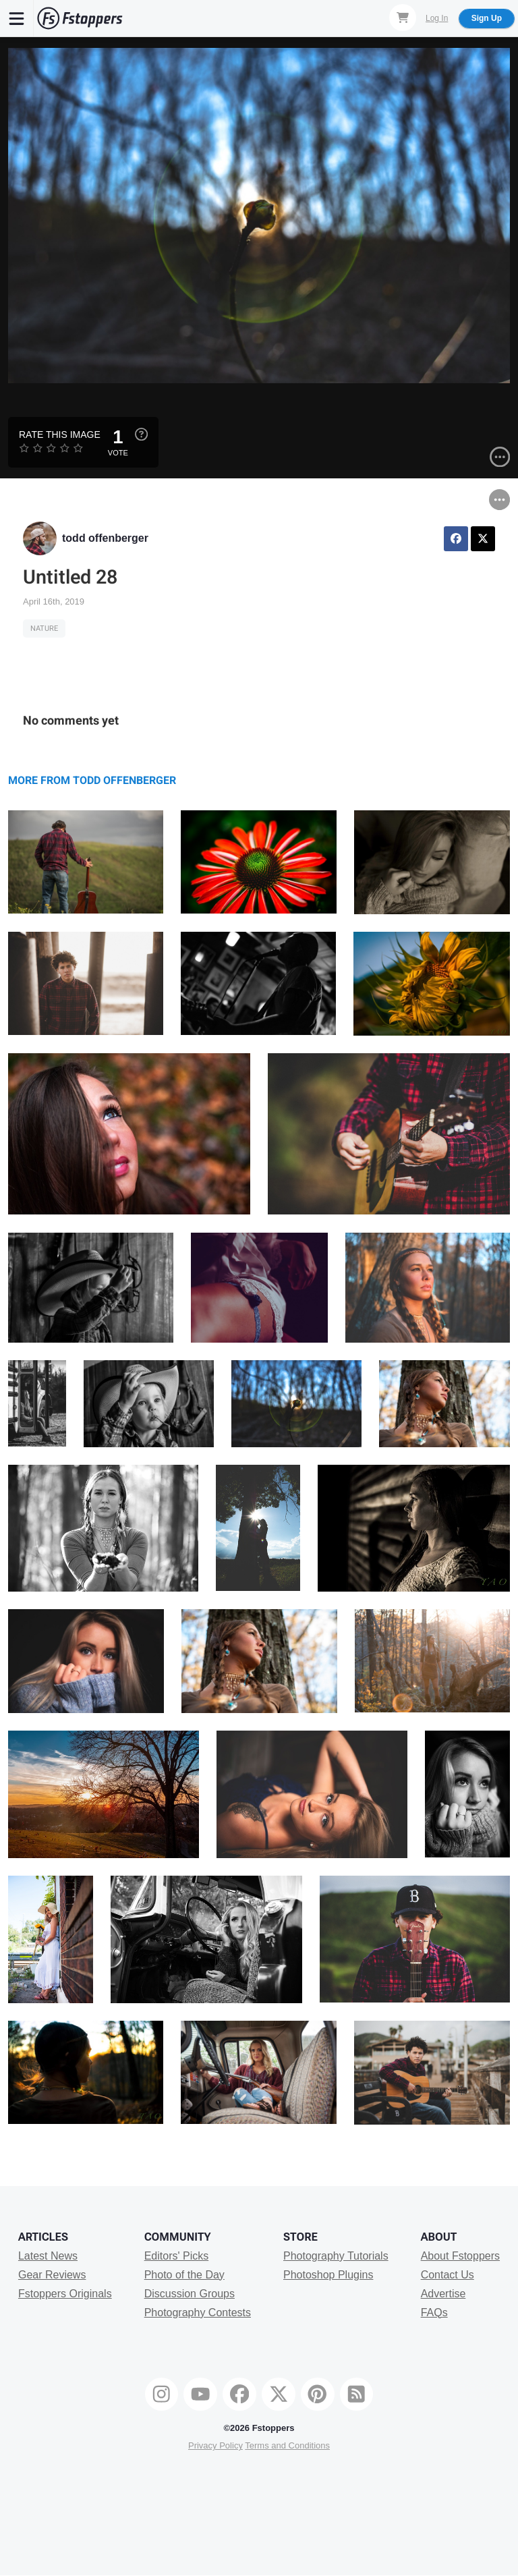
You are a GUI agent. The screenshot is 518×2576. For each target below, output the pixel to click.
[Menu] (17, 18)
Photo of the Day (184, 2274)
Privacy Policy (215, 2445)
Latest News (48, 2256)
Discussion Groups (189, 2293)
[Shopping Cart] (402, 17)
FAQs (434, 2312)
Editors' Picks (176, 2256)
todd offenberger (105, 538)
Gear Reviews (52, 2274)
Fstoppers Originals (65, 2293)
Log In (437, 18)
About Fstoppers (460, 2256)
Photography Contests (197, 2312)
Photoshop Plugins (328, 2274)
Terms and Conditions (287, 2445)
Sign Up (486, 18)
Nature (44, 628)
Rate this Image (59, 434)
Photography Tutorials (335, 2256)
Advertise (443, 2293)
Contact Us (447, 2274)
